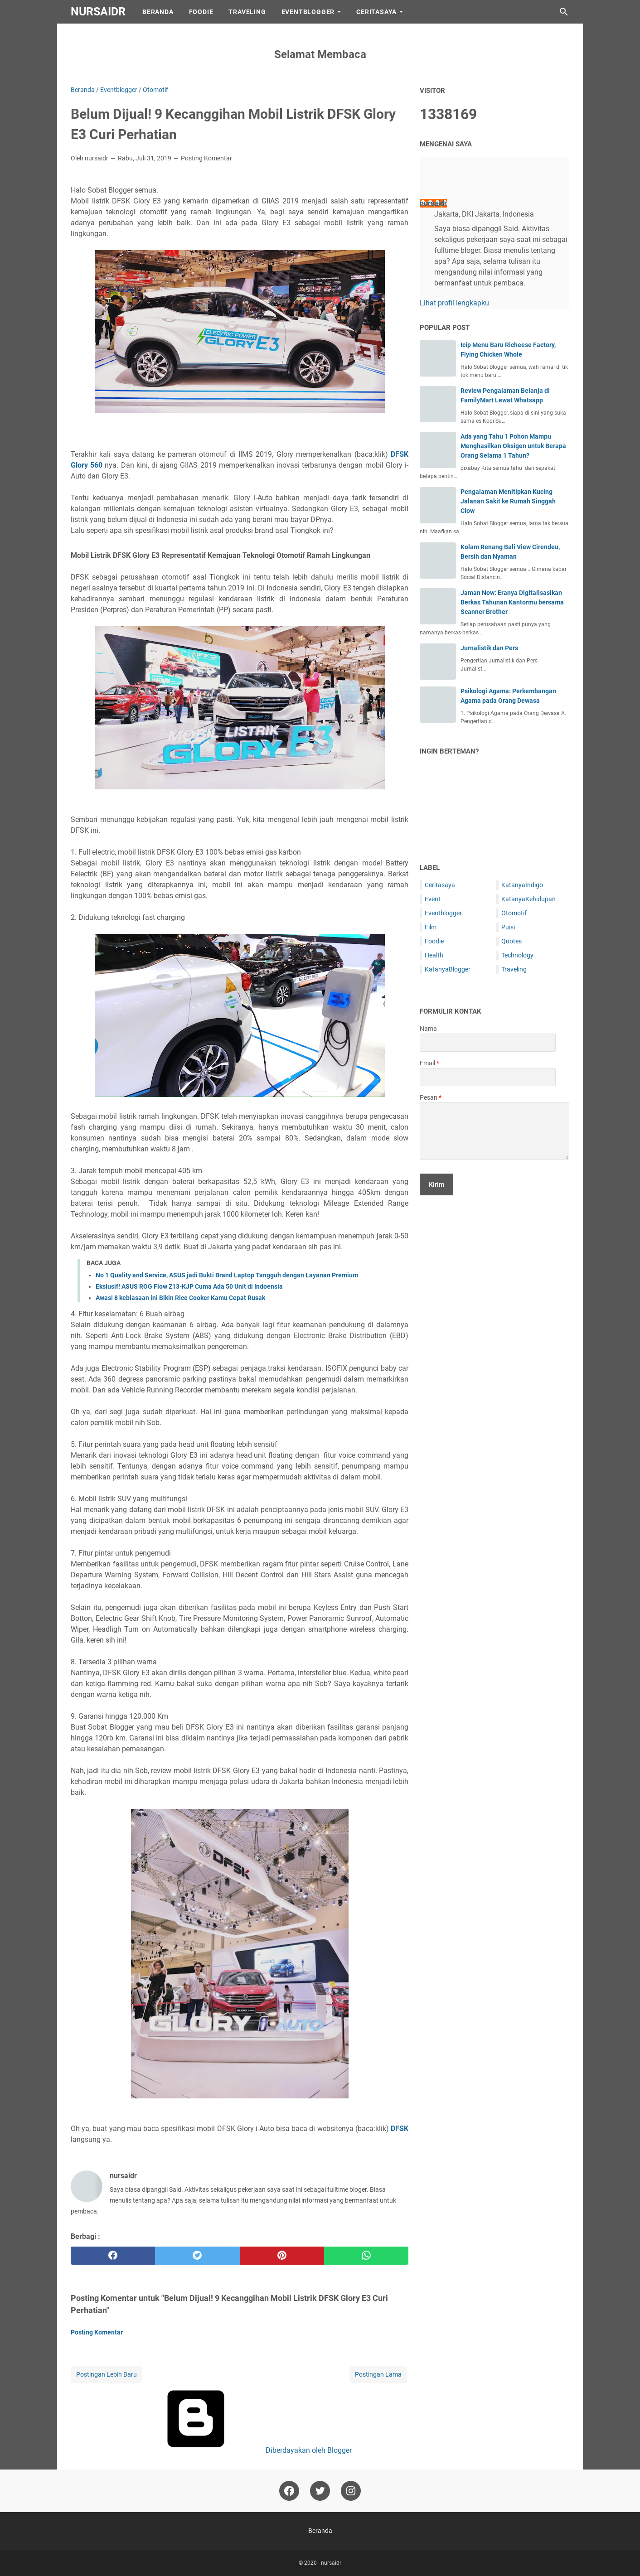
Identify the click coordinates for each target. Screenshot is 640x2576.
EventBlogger (308, 11)
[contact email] (488, 1077)
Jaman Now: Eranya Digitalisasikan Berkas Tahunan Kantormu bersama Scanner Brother (512, 602)
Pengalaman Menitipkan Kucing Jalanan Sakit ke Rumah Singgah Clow (508, 501)
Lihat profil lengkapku (454, 303)
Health (434, 955)
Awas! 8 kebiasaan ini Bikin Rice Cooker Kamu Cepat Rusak (180, 1297)
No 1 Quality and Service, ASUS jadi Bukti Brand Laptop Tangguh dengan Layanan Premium (227, 1275)
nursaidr (98, 11)
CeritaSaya (376, 11)
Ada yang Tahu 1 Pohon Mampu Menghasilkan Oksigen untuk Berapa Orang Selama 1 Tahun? (513, 446)
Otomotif (514, 913)
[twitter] (197, 2256)
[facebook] (113, 2256)
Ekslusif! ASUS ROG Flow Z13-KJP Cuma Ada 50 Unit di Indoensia (189, 1286)
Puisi (508, 927)
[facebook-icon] (289, 2491)
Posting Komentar (206, 158)
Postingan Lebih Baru (106, 2374)
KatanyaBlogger (447, 969)
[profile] (434, 183)
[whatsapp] (366, 2256)
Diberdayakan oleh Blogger (240, 2450)
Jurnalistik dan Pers (489, 648)
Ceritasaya (440, 885)
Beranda (158, 11)
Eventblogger (443, 913)
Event (433, 899)
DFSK (399, 2128)
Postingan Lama (378, 2374)
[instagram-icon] (351, 2491)
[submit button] (436, 1184)
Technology (517, 955)
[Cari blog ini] (563, 11)
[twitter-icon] (320, 2491)
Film (430, 927)
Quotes (511, 941)
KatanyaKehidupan (528, 899)
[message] (494, 1131)
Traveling (247, 11)
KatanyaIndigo (522, 885)
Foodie (201, 11)
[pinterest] (282, 2256)
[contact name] (488, 1043)
